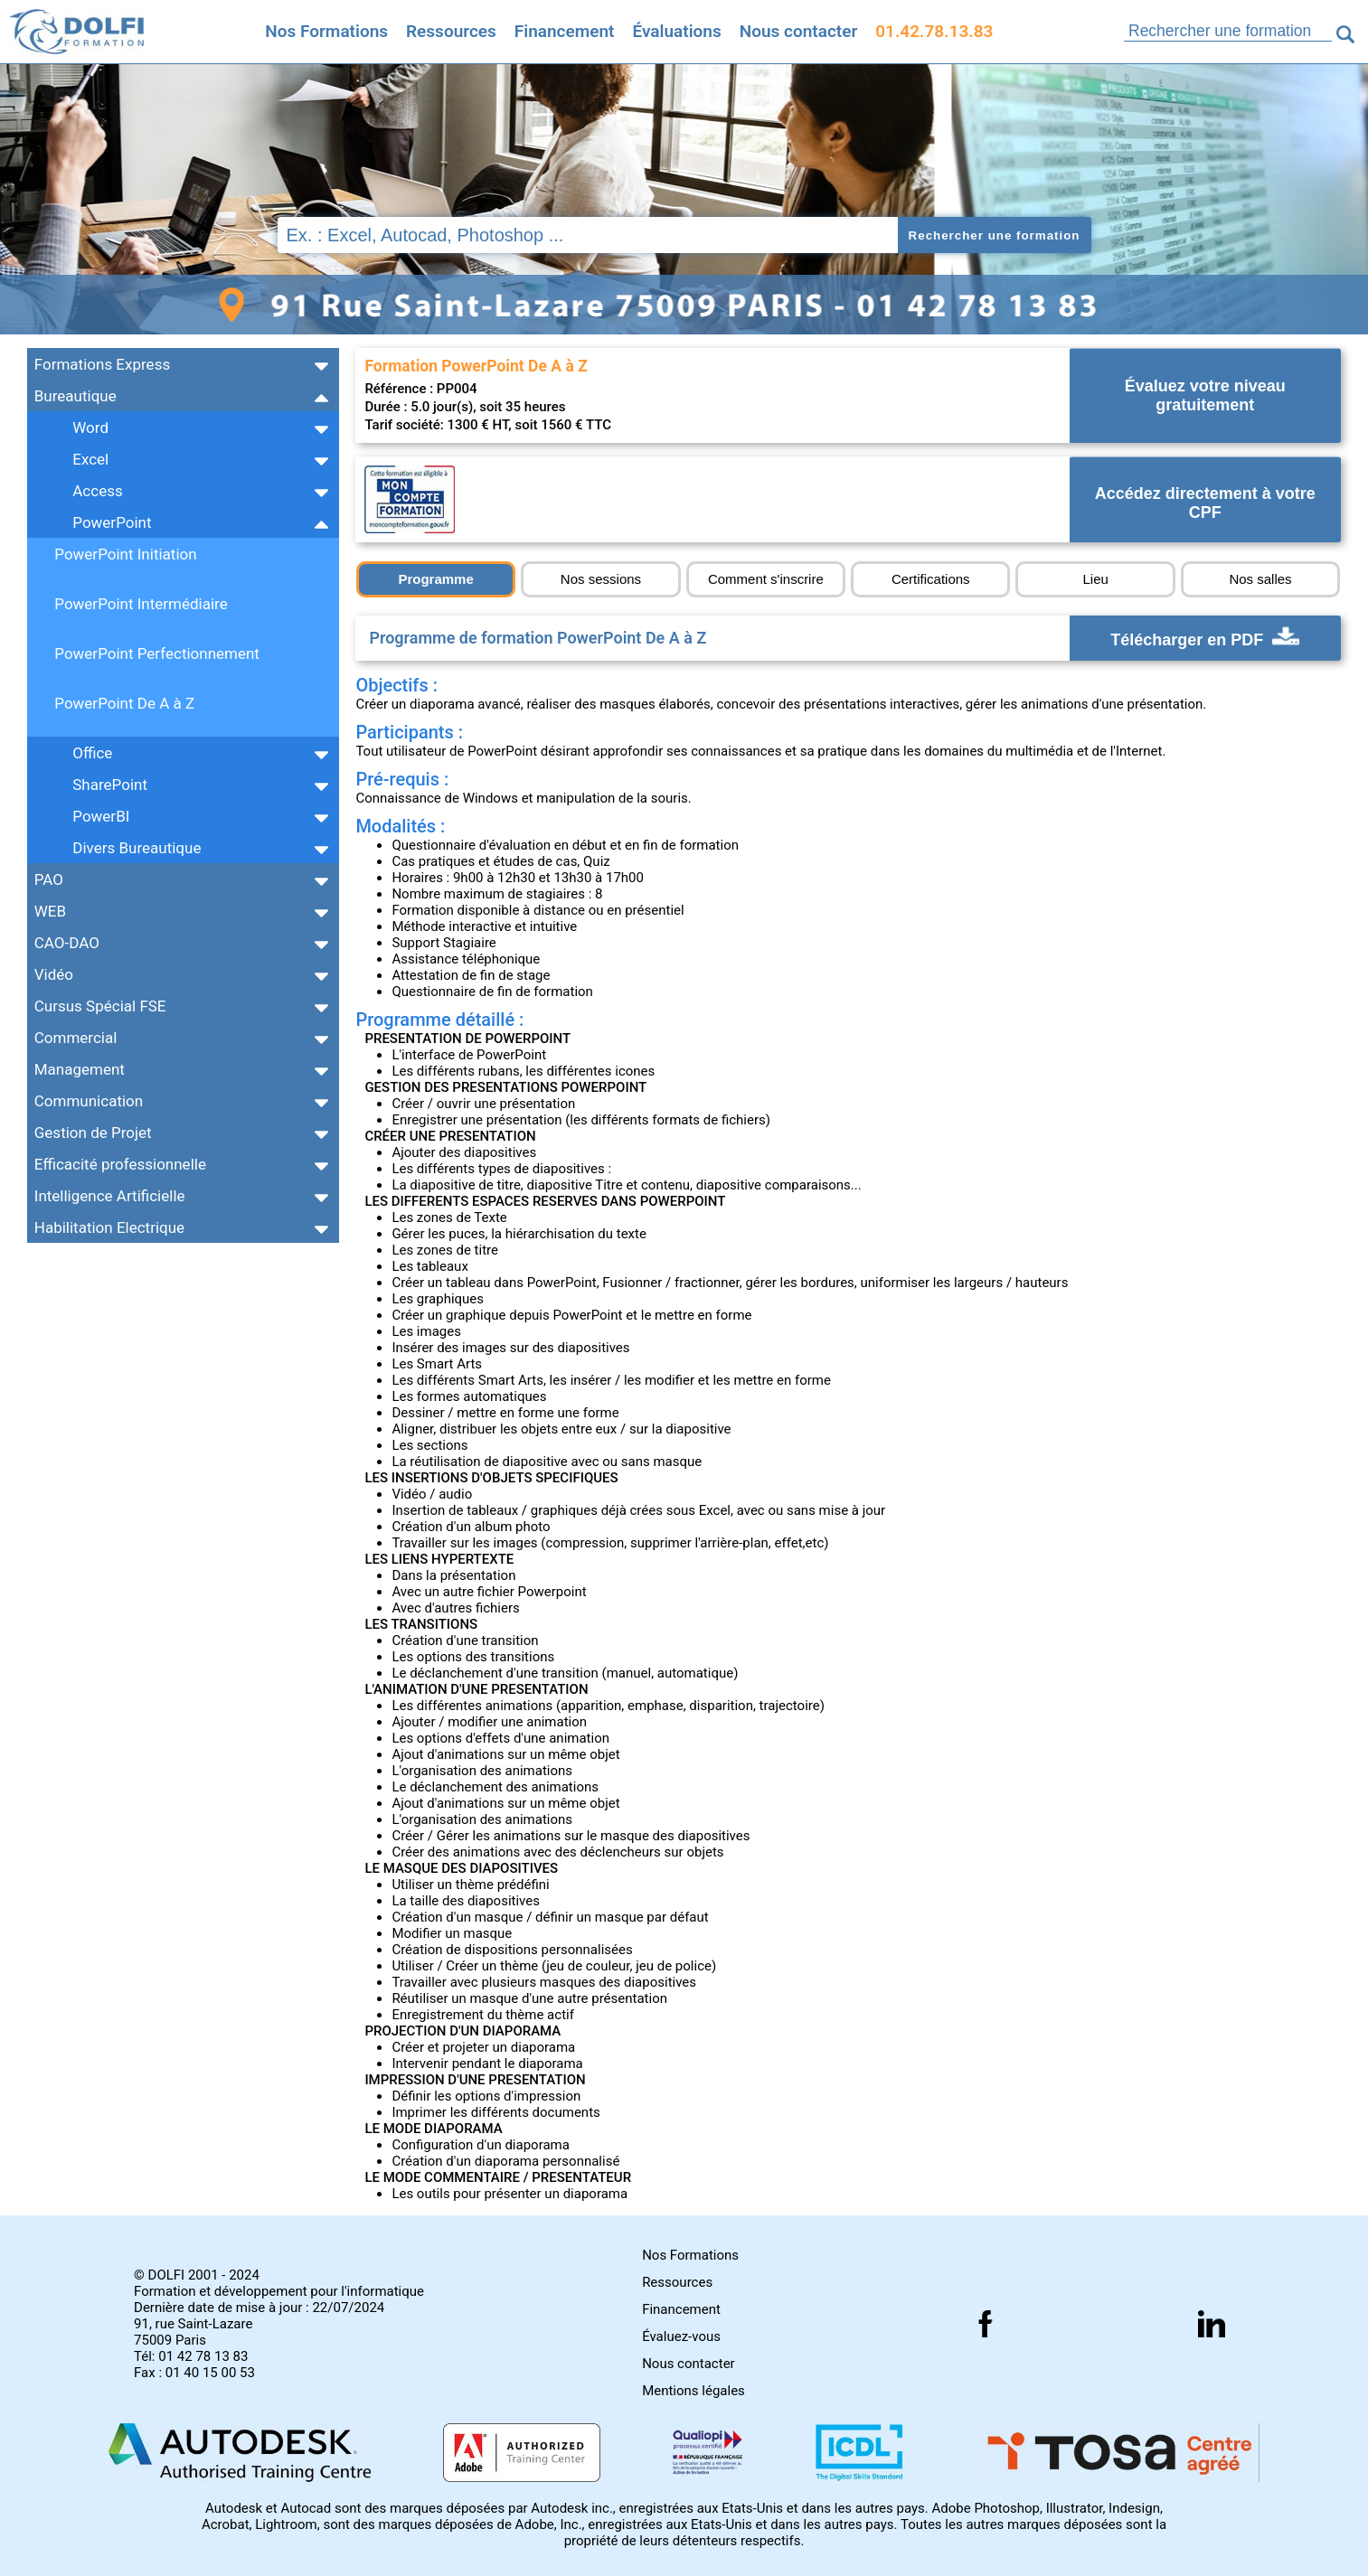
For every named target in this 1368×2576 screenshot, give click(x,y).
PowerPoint (111, 522)
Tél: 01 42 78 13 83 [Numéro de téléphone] (191, 2356)
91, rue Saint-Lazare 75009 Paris (193, 2332)
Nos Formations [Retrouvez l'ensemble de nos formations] (326, 31)
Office (92, 753)
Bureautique (75, 396)
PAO (48, 879)
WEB (50, 911)
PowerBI (100, 816)
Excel (90, 459)
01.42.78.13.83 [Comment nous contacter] (934, 31)
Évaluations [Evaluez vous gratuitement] (676, 31)
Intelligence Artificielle (109, 1196)
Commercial (76, 1038)
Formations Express (102, 364)
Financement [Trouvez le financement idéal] (564, 31)
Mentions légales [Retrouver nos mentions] (693, 2391)
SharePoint (109, 785)
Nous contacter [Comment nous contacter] (799, 31)
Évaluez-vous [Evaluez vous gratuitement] (681, 2336)
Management (79, 1069)
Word (90, 427)
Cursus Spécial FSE (100, 1006)
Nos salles (1260, 579)
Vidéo (53, 974)
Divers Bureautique (136, 848)
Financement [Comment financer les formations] (681, 2309)
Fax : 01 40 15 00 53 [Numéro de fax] (194, 2372)
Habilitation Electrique (109, 1227)
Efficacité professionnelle (120, 1164)
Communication (88, 1101)
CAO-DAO (66, 943)
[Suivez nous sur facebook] (985, 2323)
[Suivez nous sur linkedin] (1211, 2323)
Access (97, 491)
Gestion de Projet (93, 1132)
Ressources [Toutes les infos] (451, 31)
